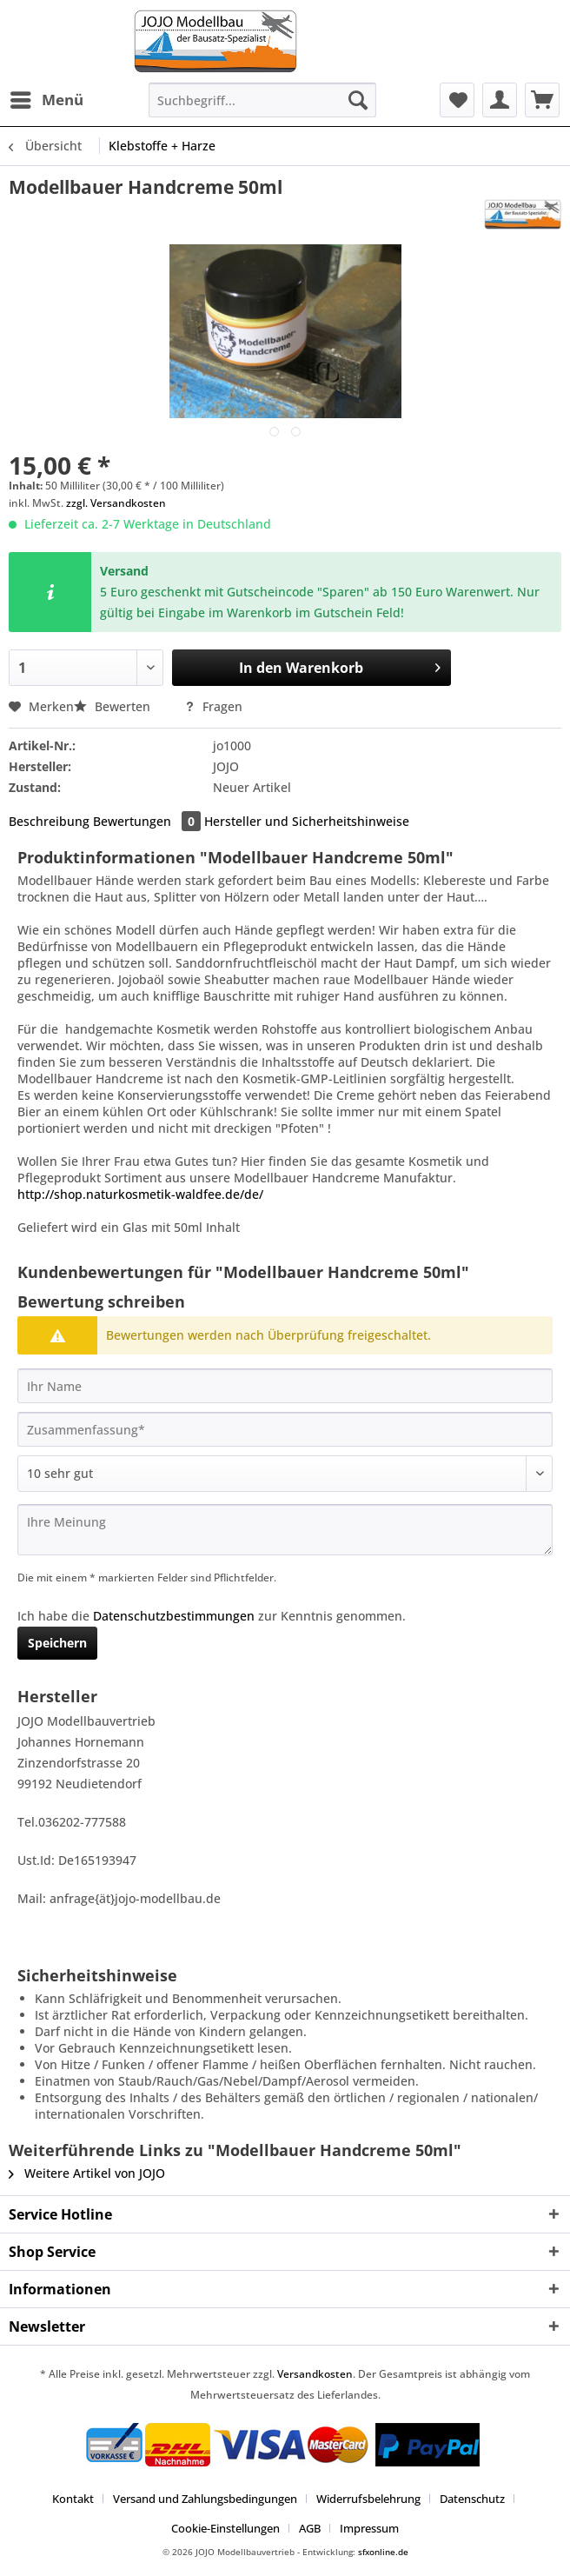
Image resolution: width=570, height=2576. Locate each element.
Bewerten (114, 706)
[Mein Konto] (499, 100)
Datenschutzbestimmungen (174, 1616)
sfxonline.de (383, 2552)
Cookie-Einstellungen (225, 2528)
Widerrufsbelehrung (368, 2498)
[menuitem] (46, 100)
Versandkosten (315, 2373)
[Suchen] (358, 100)
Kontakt (73, 2498)
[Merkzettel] (457, 100)
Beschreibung (49, 821)
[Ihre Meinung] (285, 1529)
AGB (310, 2528)
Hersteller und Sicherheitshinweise (306, 821)
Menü (46, 98)
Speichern (57, 1642)
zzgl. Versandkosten (116, 503)
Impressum (369, 2528)
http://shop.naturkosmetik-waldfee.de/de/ (140, 1194)
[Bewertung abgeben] (285, 1473)
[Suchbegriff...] (262, 100)
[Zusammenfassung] (285, 1429)
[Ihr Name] (285, 1385)
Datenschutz (472, 2498)
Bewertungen (148, 821)
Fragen (213, 706)
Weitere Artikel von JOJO (87, 2173)
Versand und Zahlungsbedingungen (205, 2498)
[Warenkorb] (542, 100)
